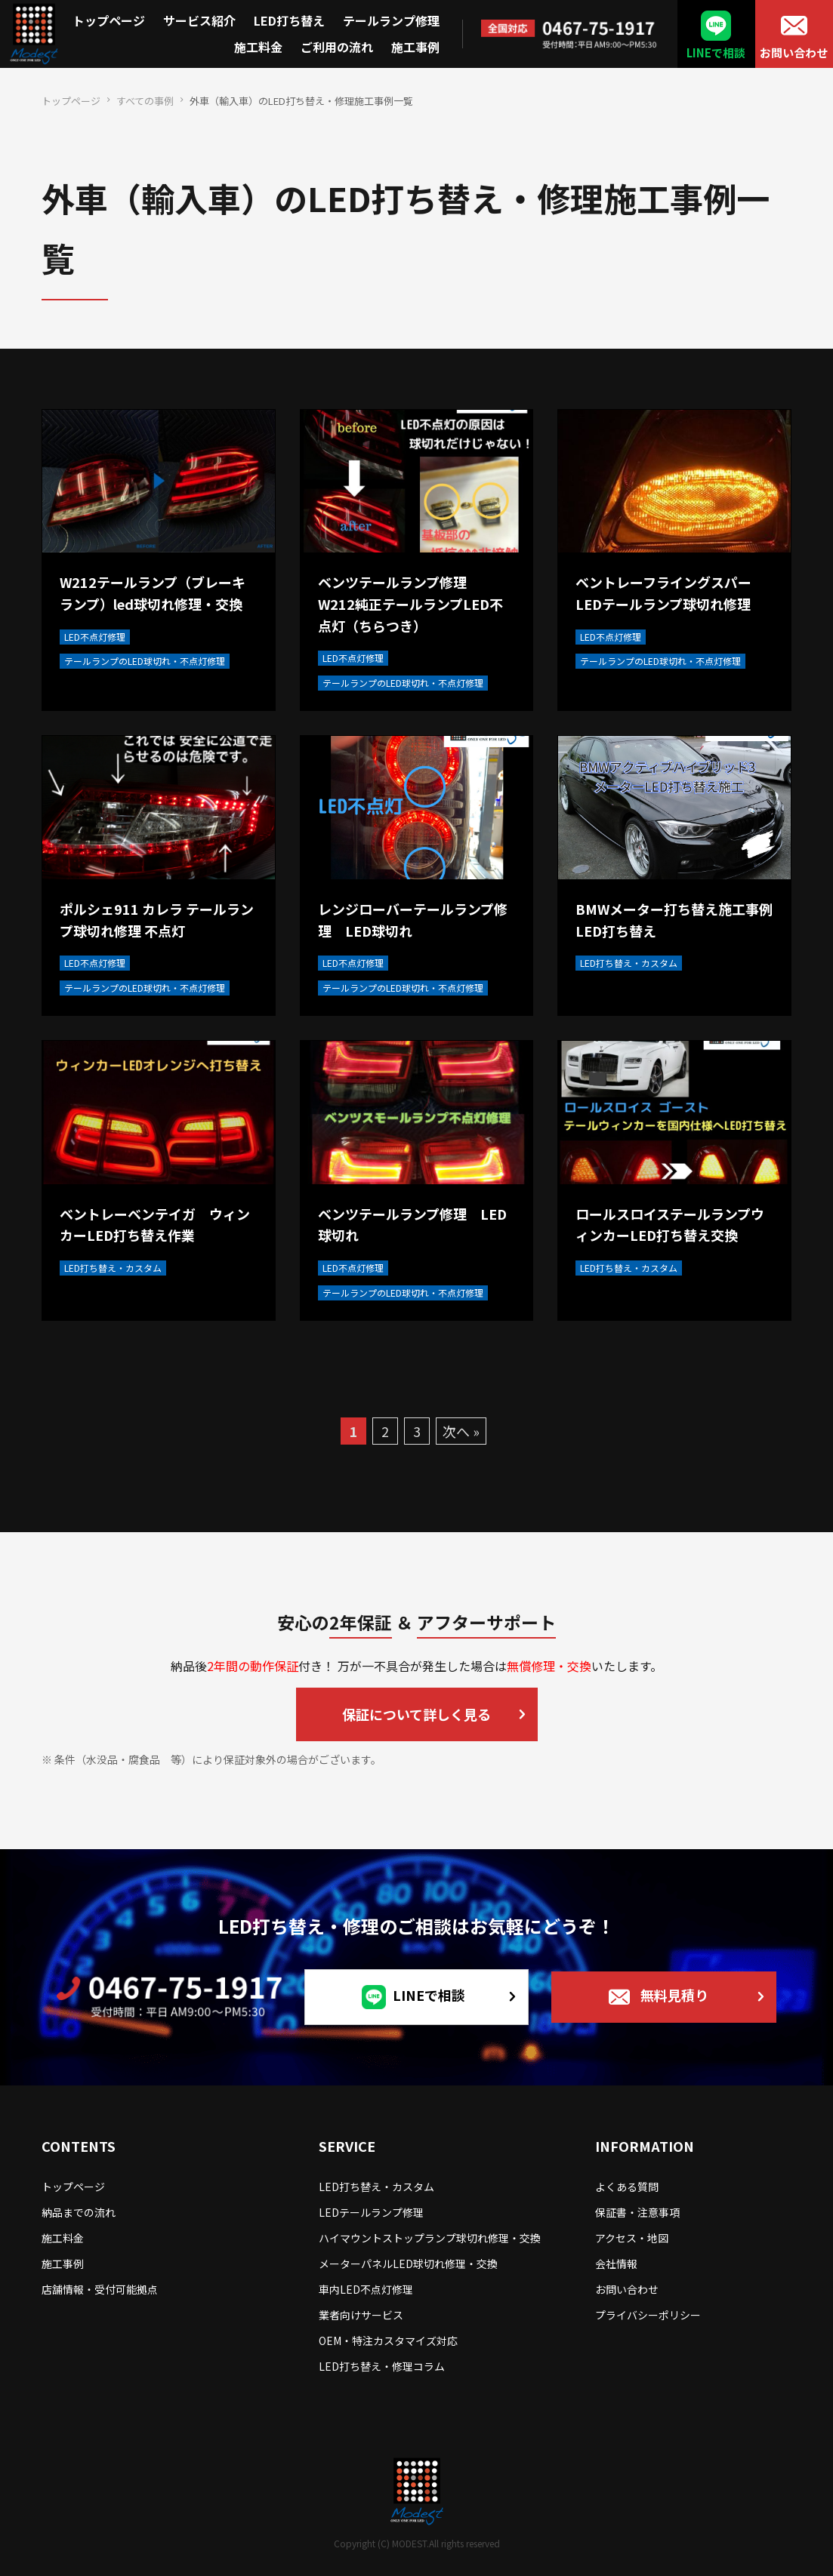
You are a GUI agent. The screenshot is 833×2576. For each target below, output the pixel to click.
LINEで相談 (715, 52)
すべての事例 (145, 101)
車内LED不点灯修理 (366, 2289)
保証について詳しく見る (416, 1714)
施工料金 (258, 47)
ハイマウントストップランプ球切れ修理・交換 (430, 2237)
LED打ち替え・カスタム (376, 2186)
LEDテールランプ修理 (371, 2212)
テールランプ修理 (391, 20)
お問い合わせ (794, 52)
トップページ (109, 20)
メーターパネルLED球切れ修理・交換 (408, 2263)
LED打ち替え (289, 20)
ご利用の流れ (337, 47)
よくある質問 (627, 2186)
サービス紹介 (199, 20)
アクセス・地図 (631, 2237)
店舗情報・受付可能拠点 (100, 2289)
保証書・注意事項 (637, 2212)
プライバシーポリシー (648, 2314)
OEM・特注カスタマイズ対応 (388, 2340)
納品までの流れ (79, 2212)
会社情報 (616, 2263)
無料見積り (674, 1995)
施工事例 (415, 47)
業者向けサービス (361, 2314)
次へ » (461, 1431)
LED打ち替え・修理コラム (382, 2366)
